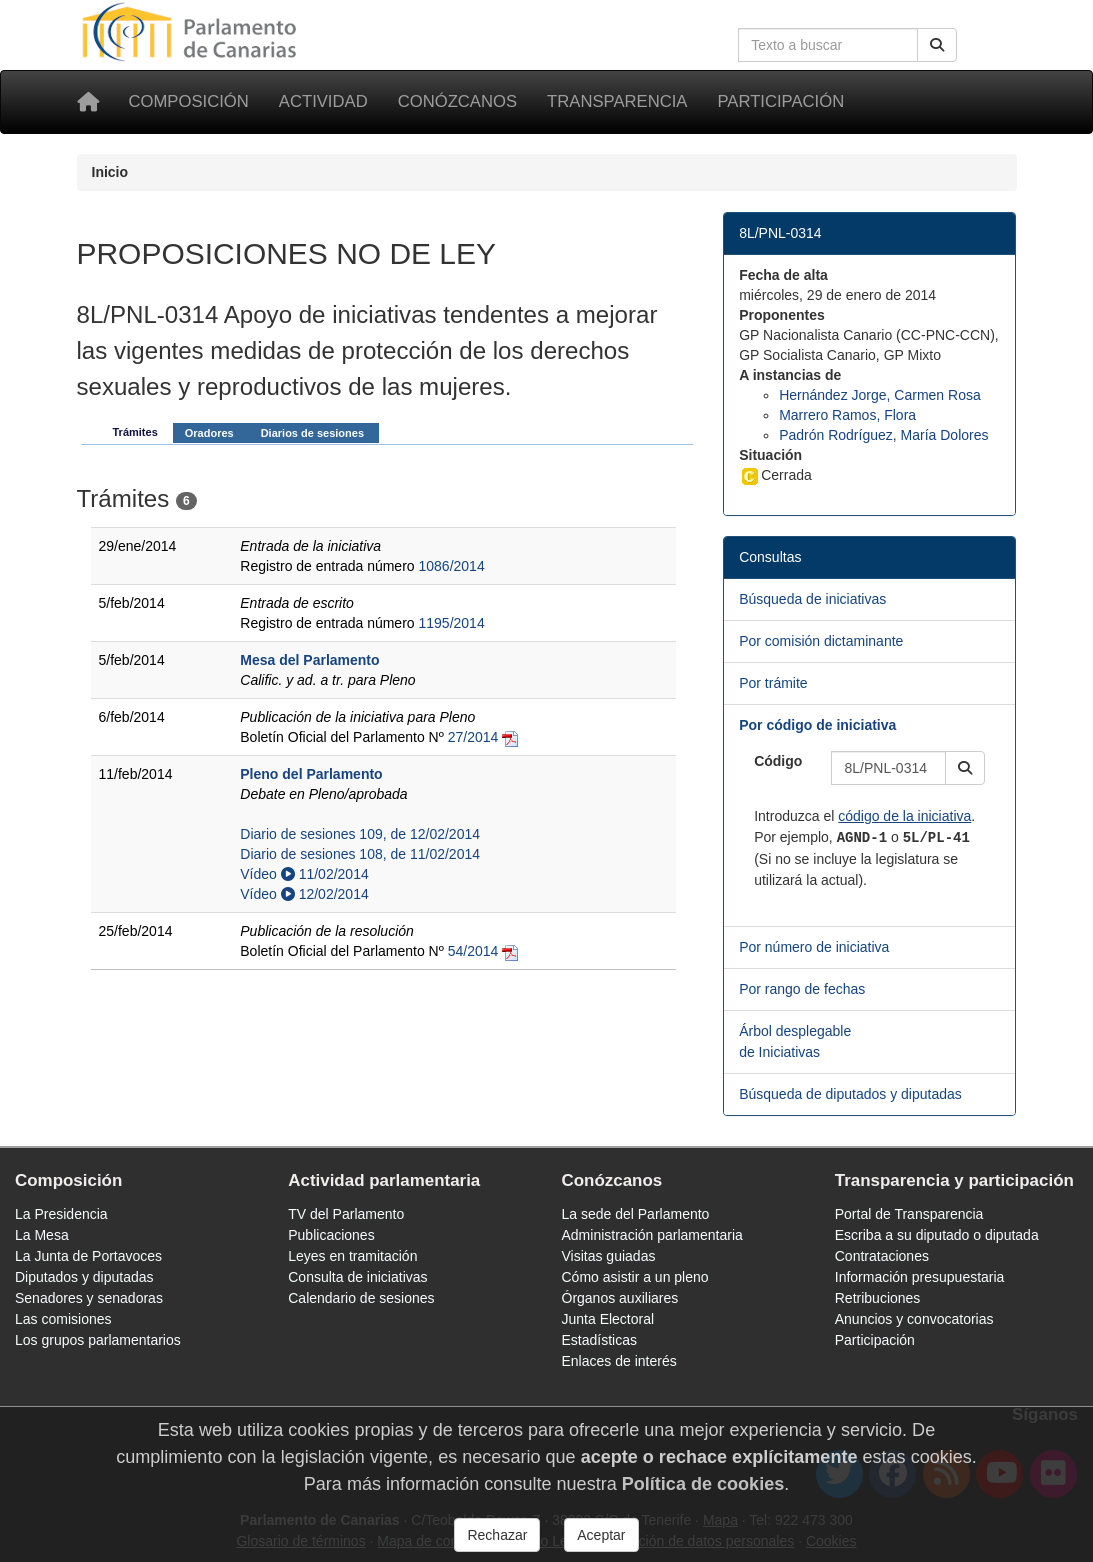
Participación (780, 101)
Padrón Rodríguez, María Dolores (883, 435)
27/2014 (473, 737)
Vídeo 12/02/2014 (304, 894)
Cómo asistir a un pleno (635, 1277)
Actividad (323, 101)
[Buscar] (937, 45)
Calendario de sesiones (361, 1298)
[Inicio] (88, 102)
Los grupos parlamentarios (98, 1340)
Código (778, 761)
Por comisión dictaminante (821, 641)
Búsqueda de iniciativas (812, 599)
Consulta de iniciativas (357, 1277)
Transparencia (617, 101)
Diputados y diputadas (84, 1277)
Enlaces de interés (619, 1361)
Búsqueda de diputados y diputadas (850, 1094)
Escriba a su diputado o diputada (937, 1235)
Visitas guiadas (609, 1256)
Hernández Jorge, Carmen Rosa (880, 395)
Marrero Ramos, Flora (847, 415)
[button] (965, 768)
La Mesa (42, 1235)
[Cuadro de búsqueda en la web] (828, 45)
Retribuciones (878, 1298)
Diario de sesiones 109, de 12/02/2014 (360, 834)
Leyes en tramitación (352, 1256)
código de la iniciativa (904, 816)
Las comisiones (63, 1319)
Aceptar (601, 1535)
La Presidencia (61, 1214)
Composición (189, 101)
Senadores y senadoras (89, 1298)
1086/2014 (452, 566)
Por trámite (773, 683)
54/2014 (473, 951)
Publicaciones (331, 1235)
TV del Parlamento (346, 1214)
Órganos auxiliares (620, 1298)
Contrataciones (882, 1256)
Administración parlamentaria (652, 1235)
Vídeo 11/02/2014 (304, 874)
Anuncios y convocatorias (914, 1319)
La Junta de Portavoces (88, 1256)
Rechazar (497, 1535)
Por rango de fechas (802, 989)
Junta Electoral (608, 1319)
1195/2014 (452, 623)
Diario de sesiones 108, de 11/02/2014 (360, 854)
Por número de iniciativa (814, 947)
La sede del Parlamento (636, 1214)
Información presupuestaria (920, 1277)
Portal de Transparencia (909, 1214)
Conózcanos (457, 101)
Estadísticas (599, 1340)
